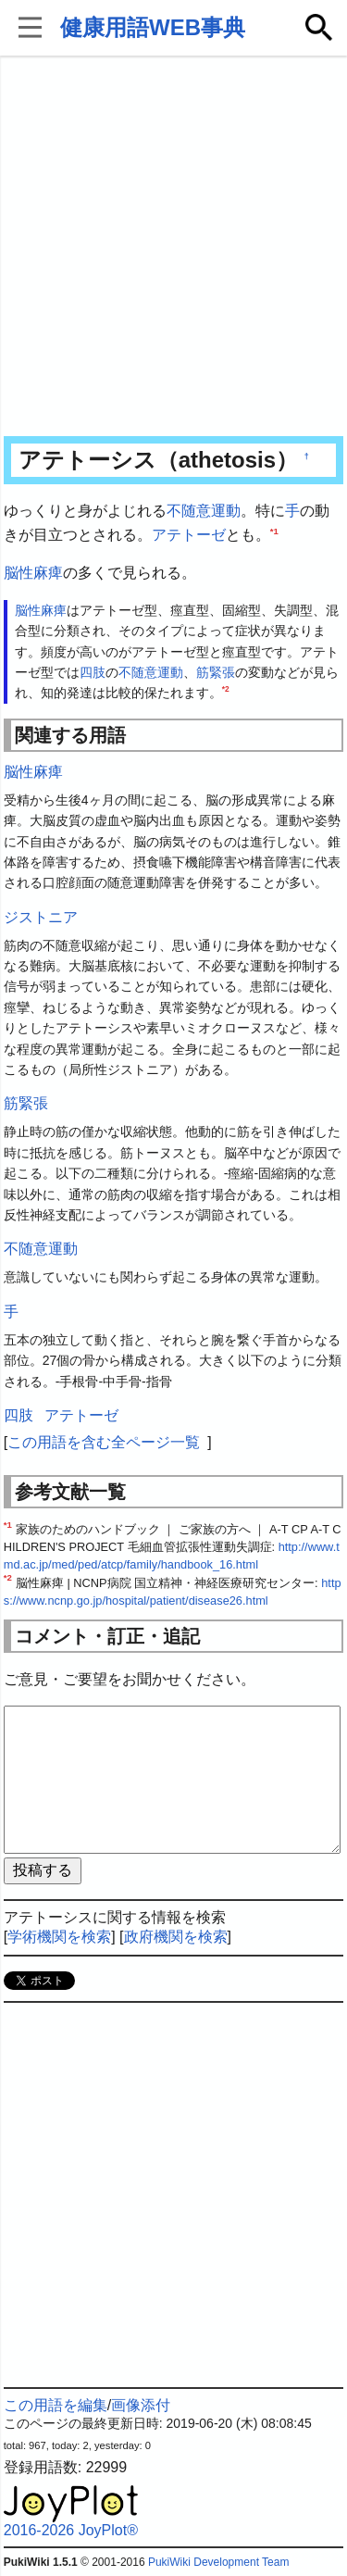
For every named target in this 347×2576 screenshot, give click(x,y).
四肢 (92, 672)
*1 (274, 530)
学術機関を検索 (59, 1937)
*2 (225, 689)
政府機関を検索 (176, 1937)
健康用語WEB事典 (152, 27)
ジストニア (41, 917)
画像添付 (140, 2405)
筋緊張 (215, 672)
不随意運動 (204, 511)
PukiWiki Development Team (219, 2562)
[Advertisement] (173, 247)
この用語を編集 (55, 2405)
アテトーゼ (189, 535)
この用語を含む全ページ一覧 (103, 1442)
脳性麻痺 (33, 573)
